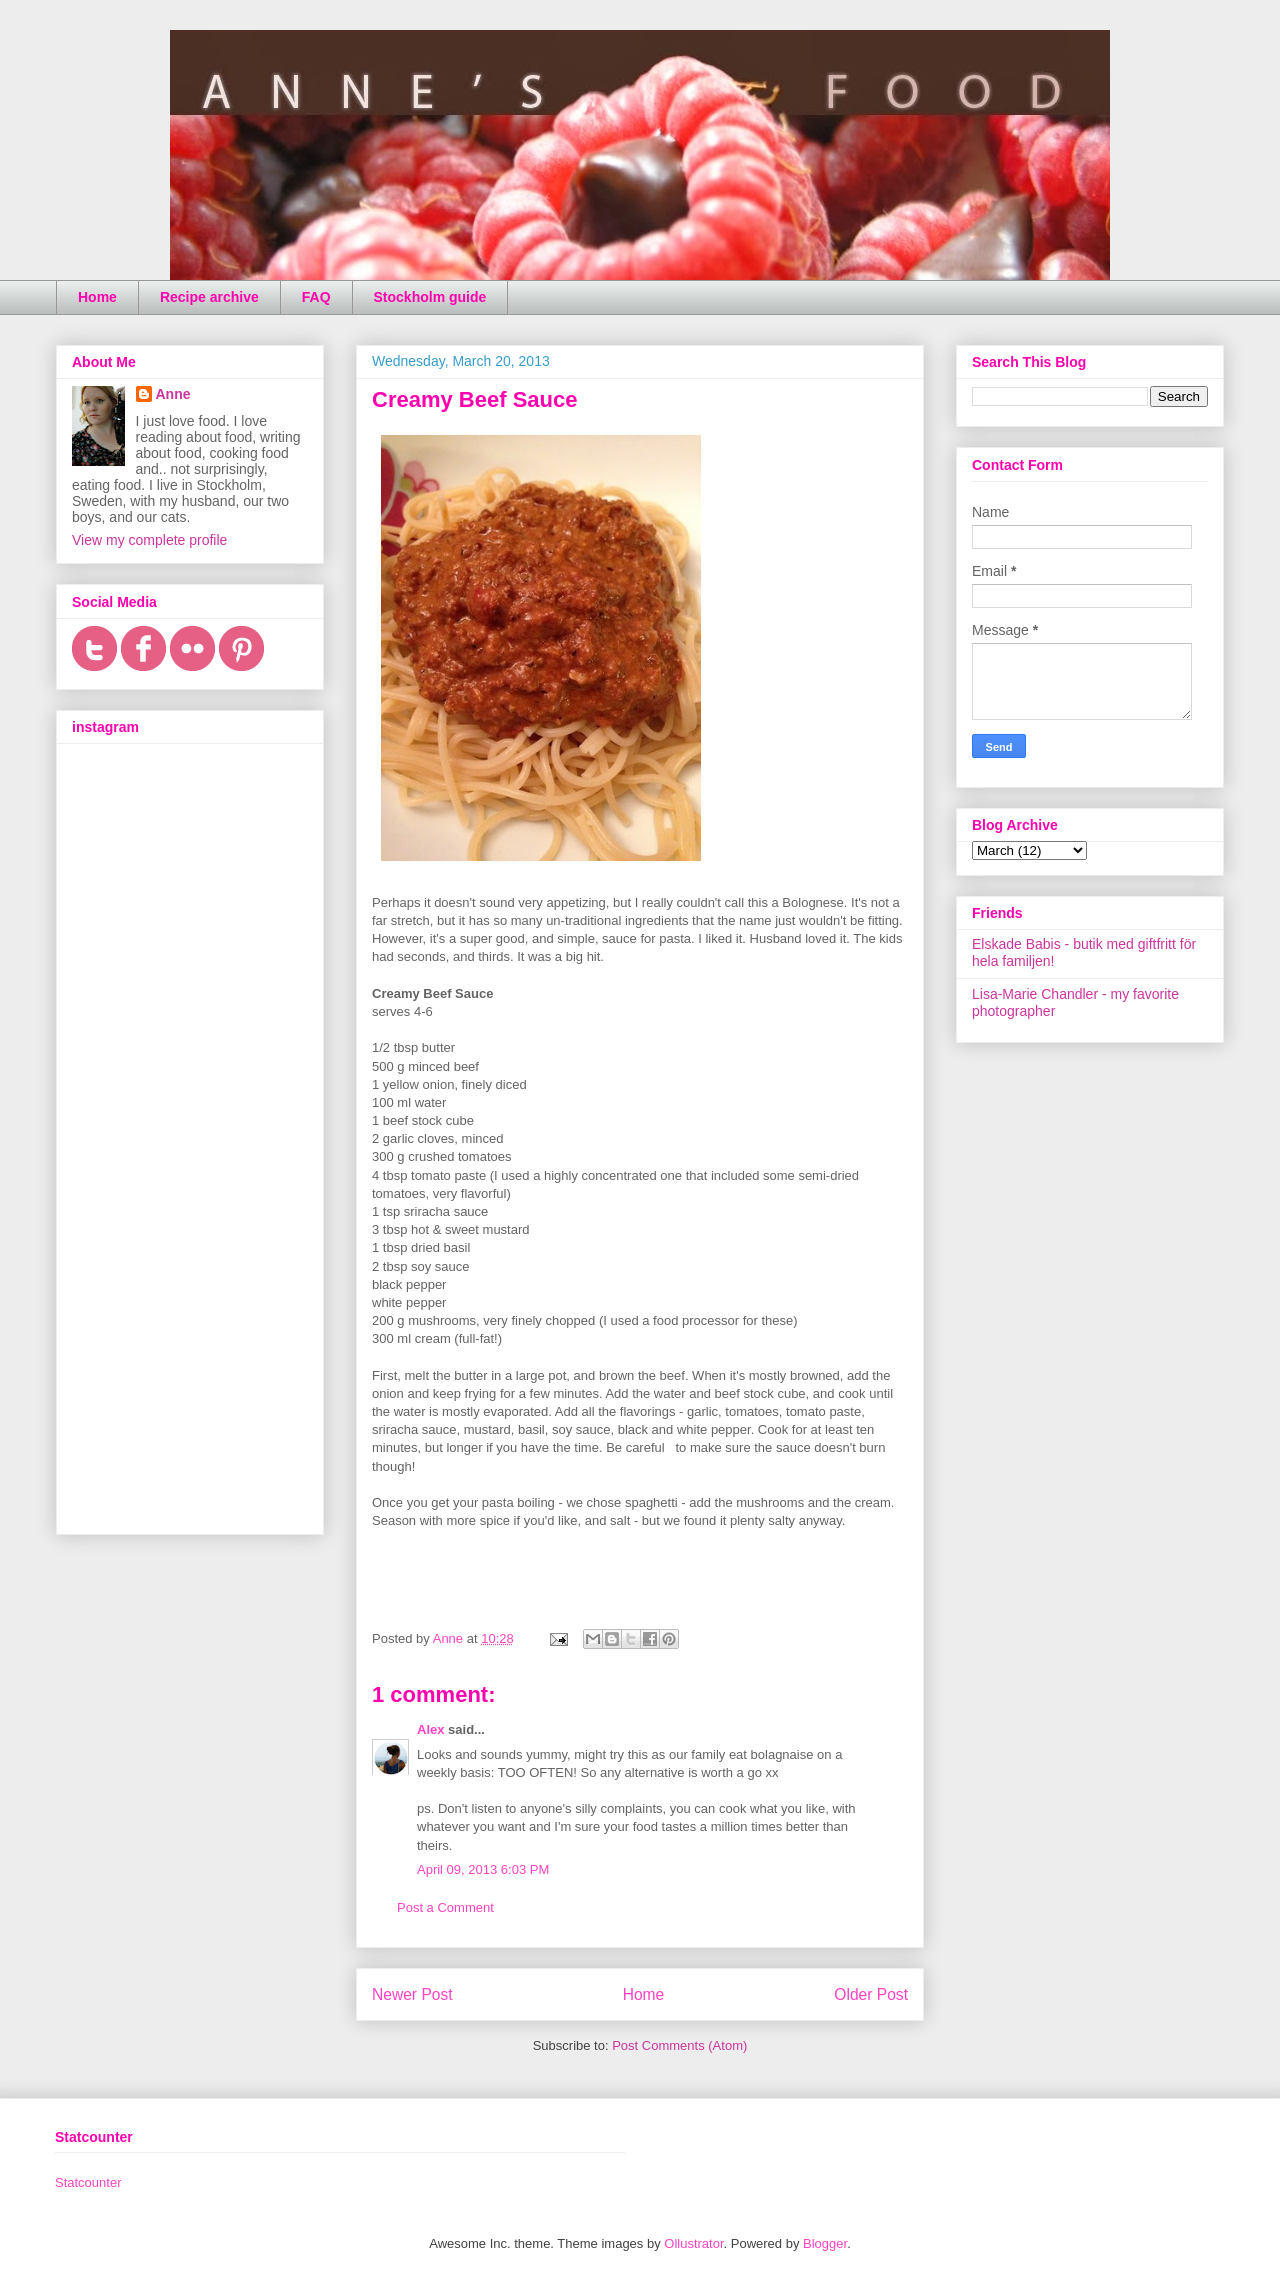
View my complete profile (149, 540)
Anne (173, 394)
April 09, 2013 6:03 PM (483, 1869)
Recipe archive (209, 297)
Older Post (871, 1994)
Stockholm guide (430, 297)
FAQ (316, 297)
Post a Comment (445, 1907)
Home (97, 297)
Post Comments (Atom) (679, 2045)
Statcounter (88, 2182)
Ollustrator (693, 2243)
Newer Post (412, 1994)
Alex (430, 1729)
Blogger (825, 2243)
